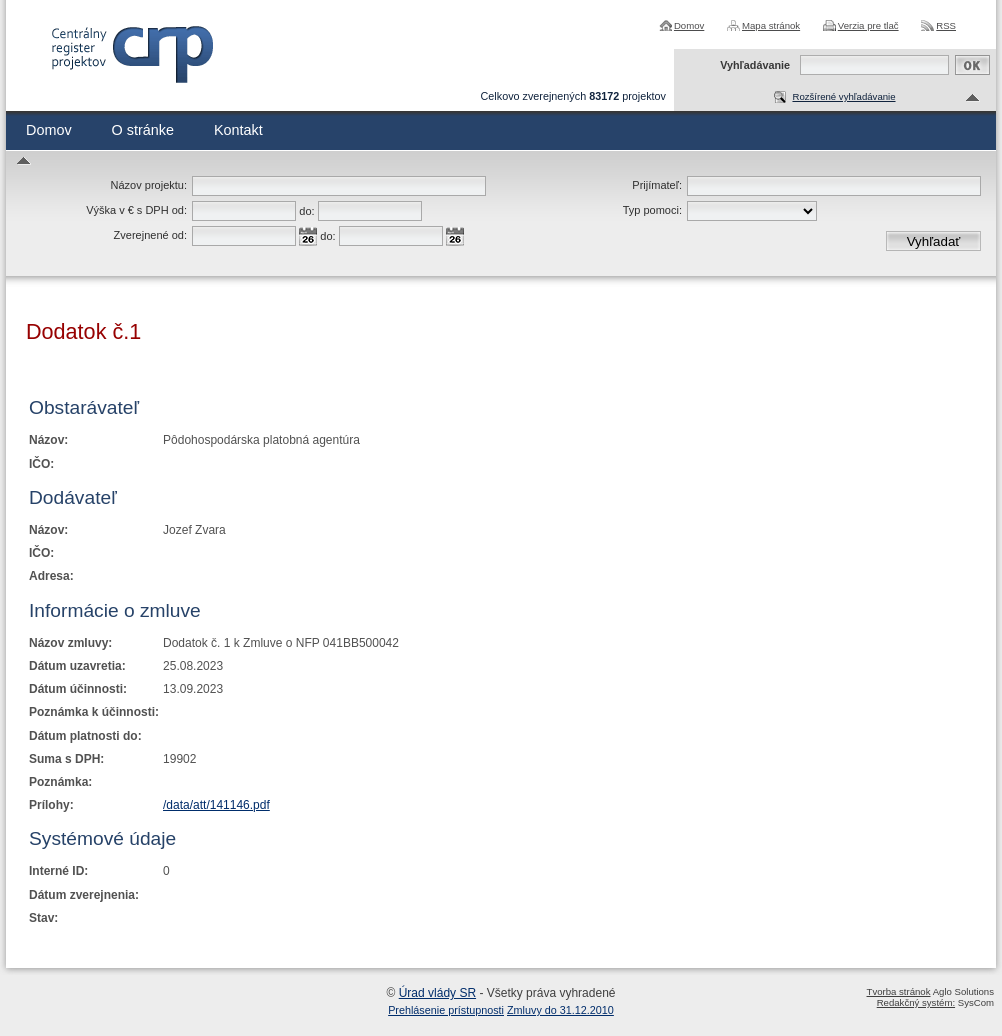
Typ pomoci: (652, 210)
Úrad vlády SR (437, 993)
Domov (689, 25)
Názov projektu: (149, 185)
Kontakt (238, 130)
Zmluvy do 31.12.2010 (560, 1010)
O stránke (143, 130)
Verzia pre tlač (868, 25)
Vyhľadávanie (755, 65)
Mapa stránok (771, 25)
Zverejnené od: (150, 235)
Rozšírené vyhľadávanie (843, 96)
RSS (946, 25)
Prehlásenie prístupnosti (446, 1010)
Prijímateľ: (657, 185)
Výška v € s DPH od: (136, 210)
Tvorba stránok (899, 991)
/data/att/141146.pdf (216, 805)
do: (306, 211)
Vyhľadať (934, 241)
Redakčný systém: (916, 1002)
